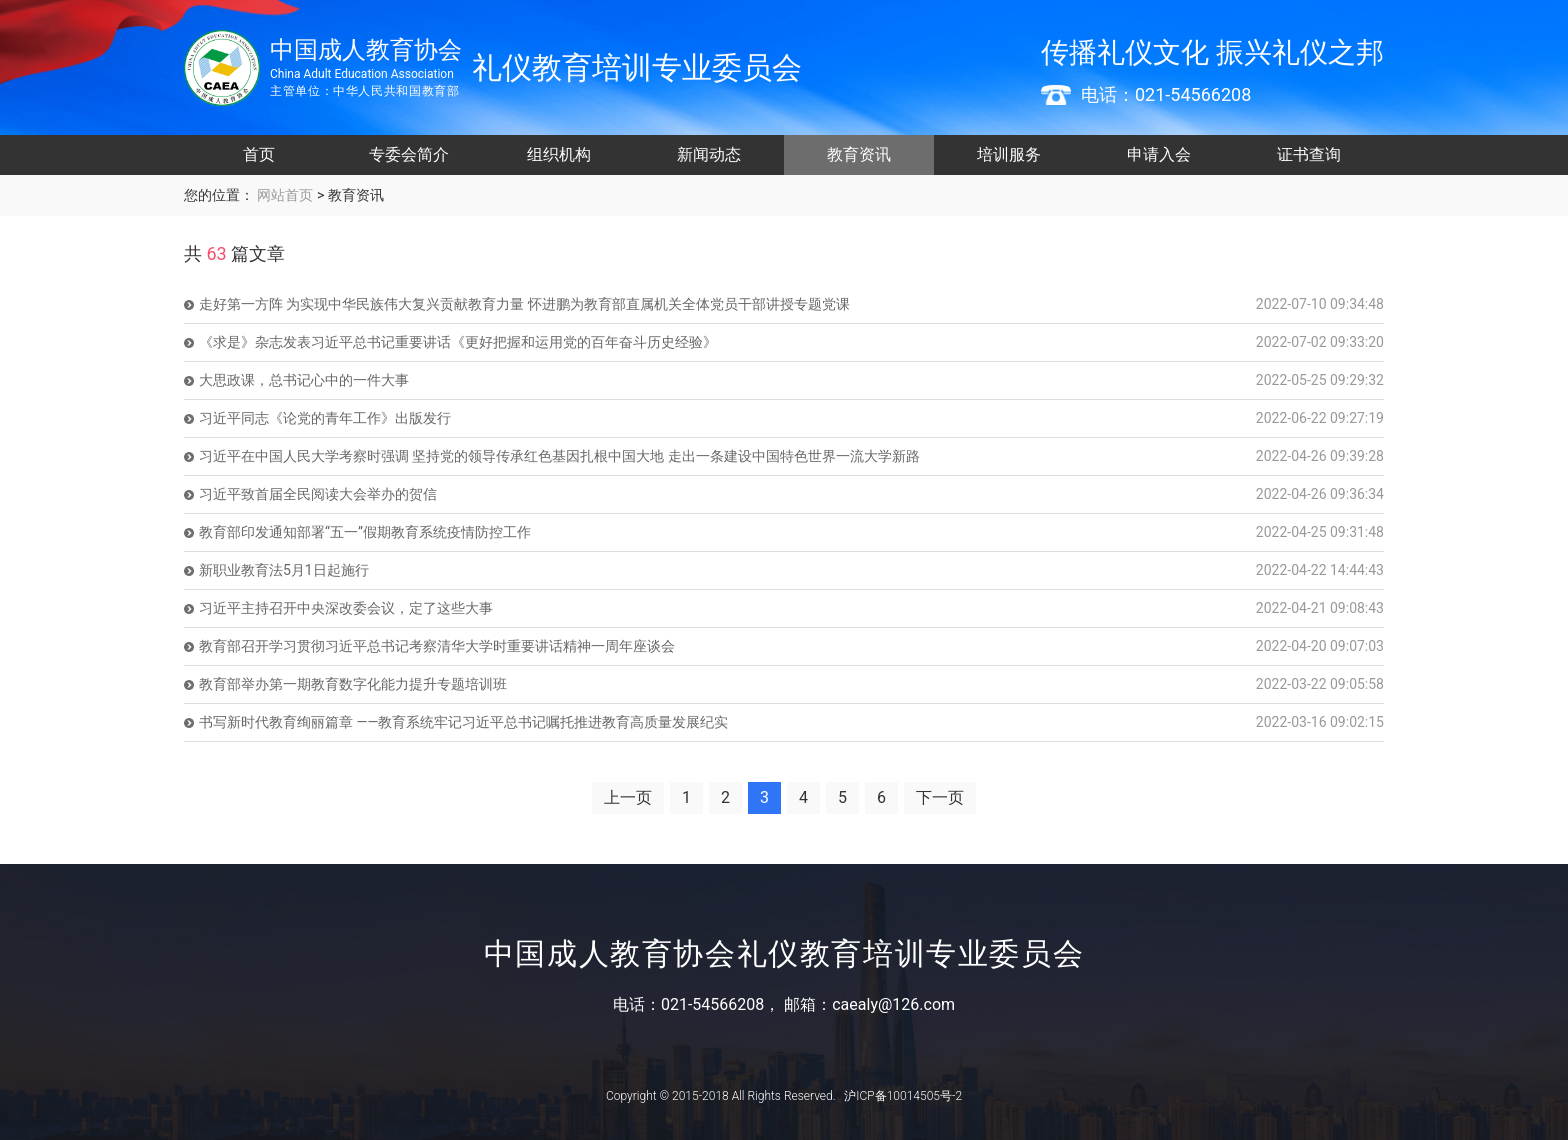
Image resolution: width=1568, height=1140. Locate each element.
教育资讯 (859, 154)
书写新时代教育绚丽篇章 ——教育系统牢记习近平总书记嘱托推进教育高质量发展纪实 (463, 722)
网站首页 (283, 195)
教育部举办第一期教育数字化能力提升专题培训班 (353, 684)
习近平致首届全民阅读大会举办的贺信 (318, 494)
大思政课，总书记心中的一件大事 (304, 380)
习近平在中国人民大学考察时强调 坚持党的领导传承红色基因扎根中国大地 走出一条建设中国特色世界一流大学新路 (559, 456)
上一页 (628, 797)
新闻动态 (709, 154)
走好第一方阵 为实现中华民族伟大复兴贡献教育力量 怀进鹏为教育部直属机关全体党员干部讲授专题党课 (524, 304)
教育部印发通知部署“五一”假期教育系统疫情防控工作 (365, 532)
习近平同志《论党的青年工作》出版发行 (325, 418)
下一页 (940, 797)
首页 (259, 154)
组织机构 (559, 154)
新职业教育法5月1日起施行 (284, 570)
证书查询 (1309, 154)
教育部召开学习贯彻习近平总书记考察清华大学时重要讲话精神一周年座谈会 (437, 646)
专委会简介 (409, 154)
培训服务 (1009, 154)
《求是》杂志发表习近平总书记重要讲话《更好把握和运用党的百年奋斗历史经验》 (458, 342)
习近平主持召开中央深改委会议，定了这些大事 (346, 608)
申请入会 (1159, 154)
